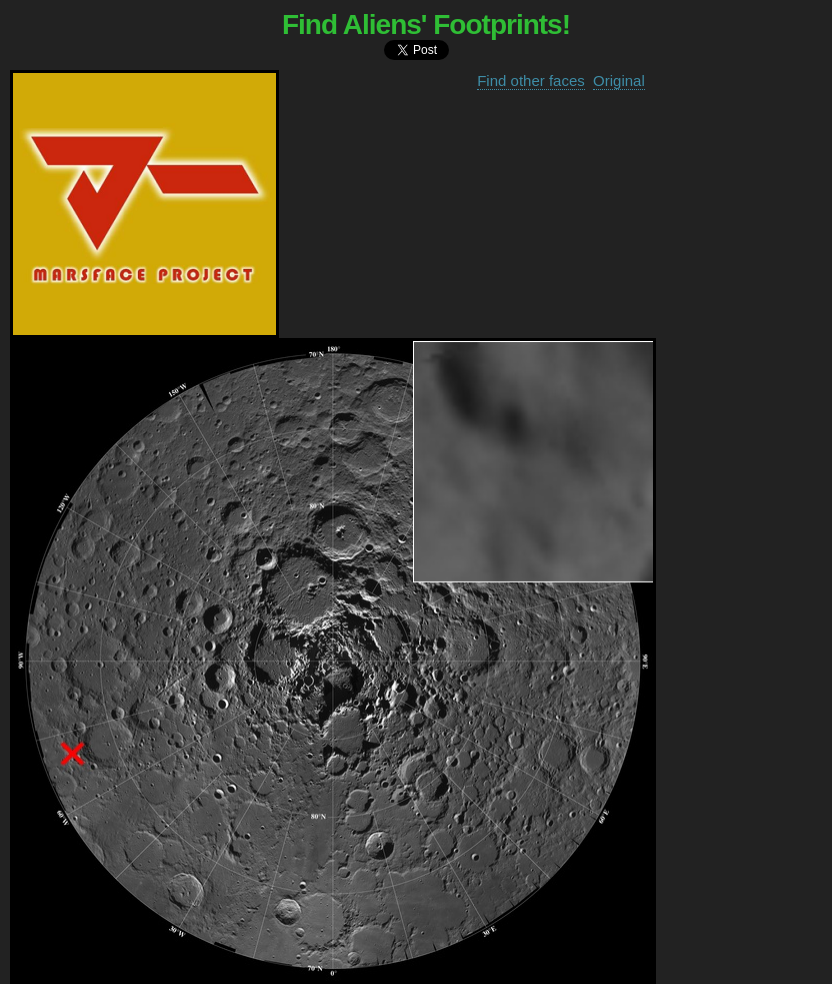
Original (619, 80)
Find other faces (531, 80)
